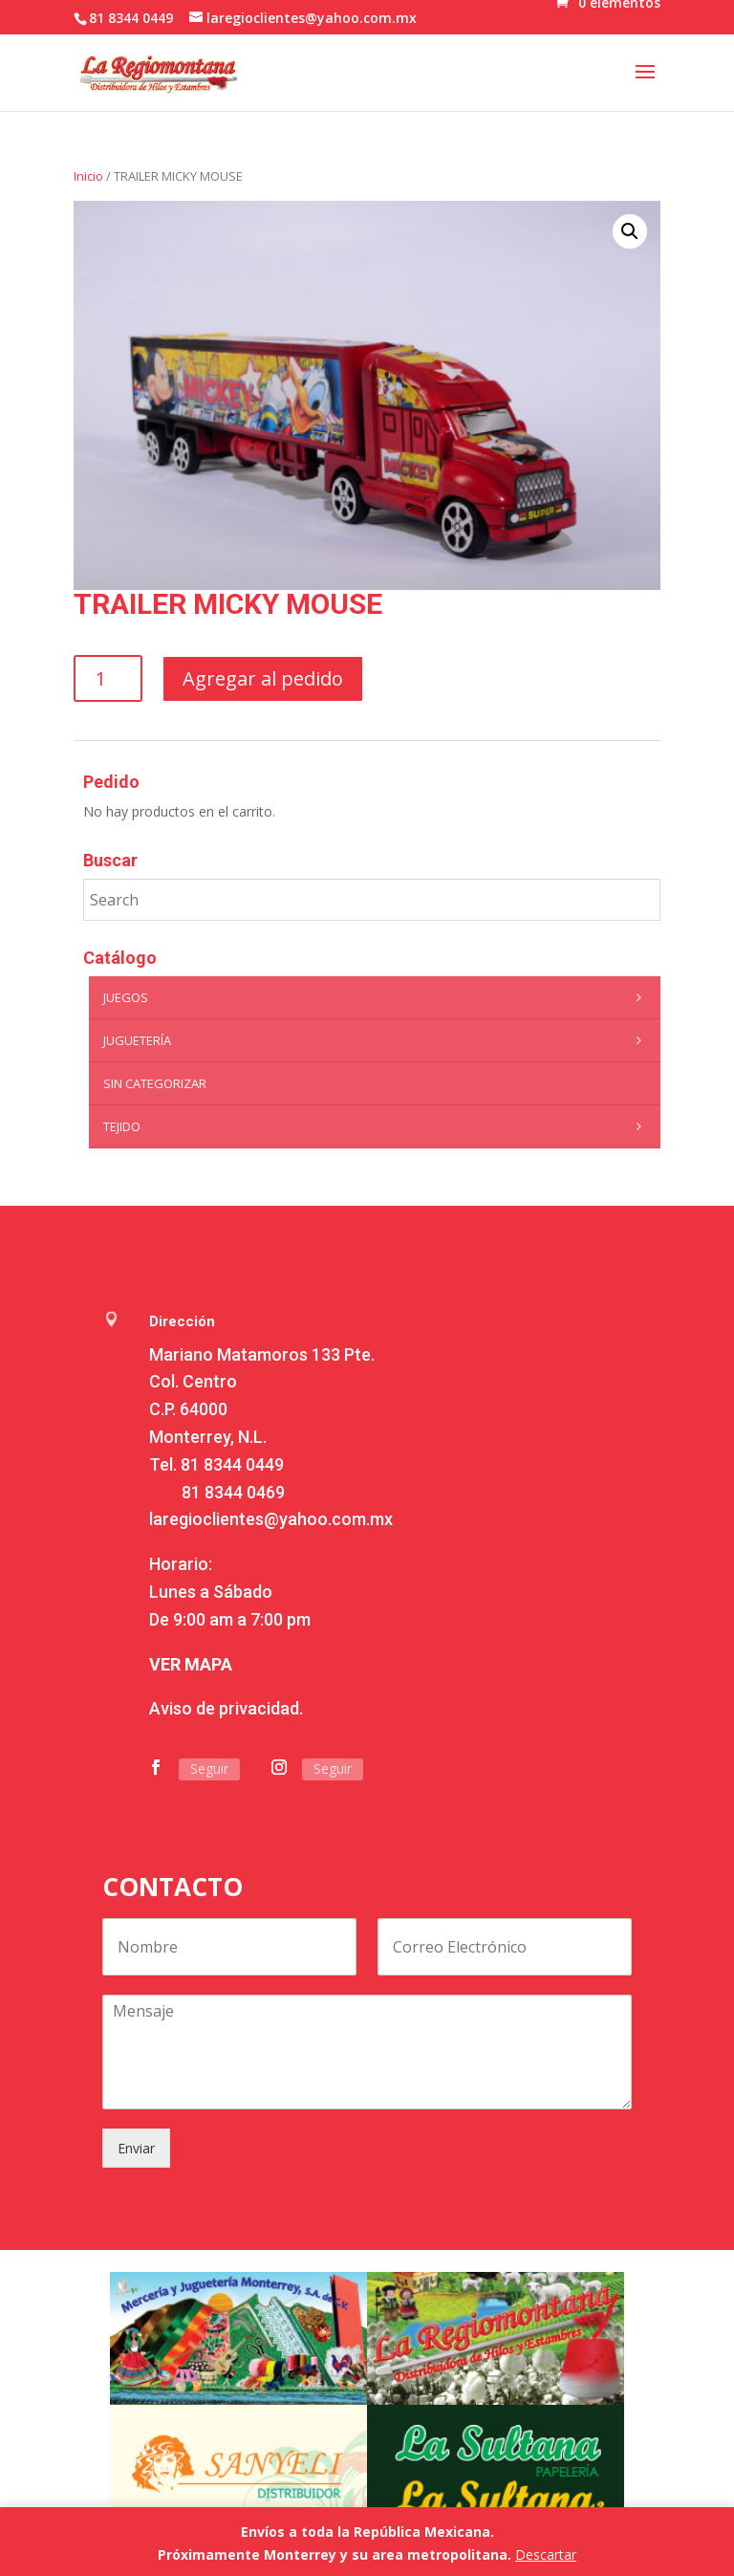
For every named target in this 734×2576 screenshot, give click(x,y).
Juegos (377, 997)
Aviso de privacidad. (226, 1708)
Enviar (136, 2148)
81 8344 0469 (233, 1492)
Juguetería (377, 1040)
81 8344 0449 (232, 1464)
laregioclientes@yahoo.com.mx (271, 1519)
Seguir (209, 1768)
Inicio (88, 176)
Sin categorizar (154, 1083)
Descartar (545, 2554)
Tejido (377, 1126)
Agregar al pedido (263, 678)
